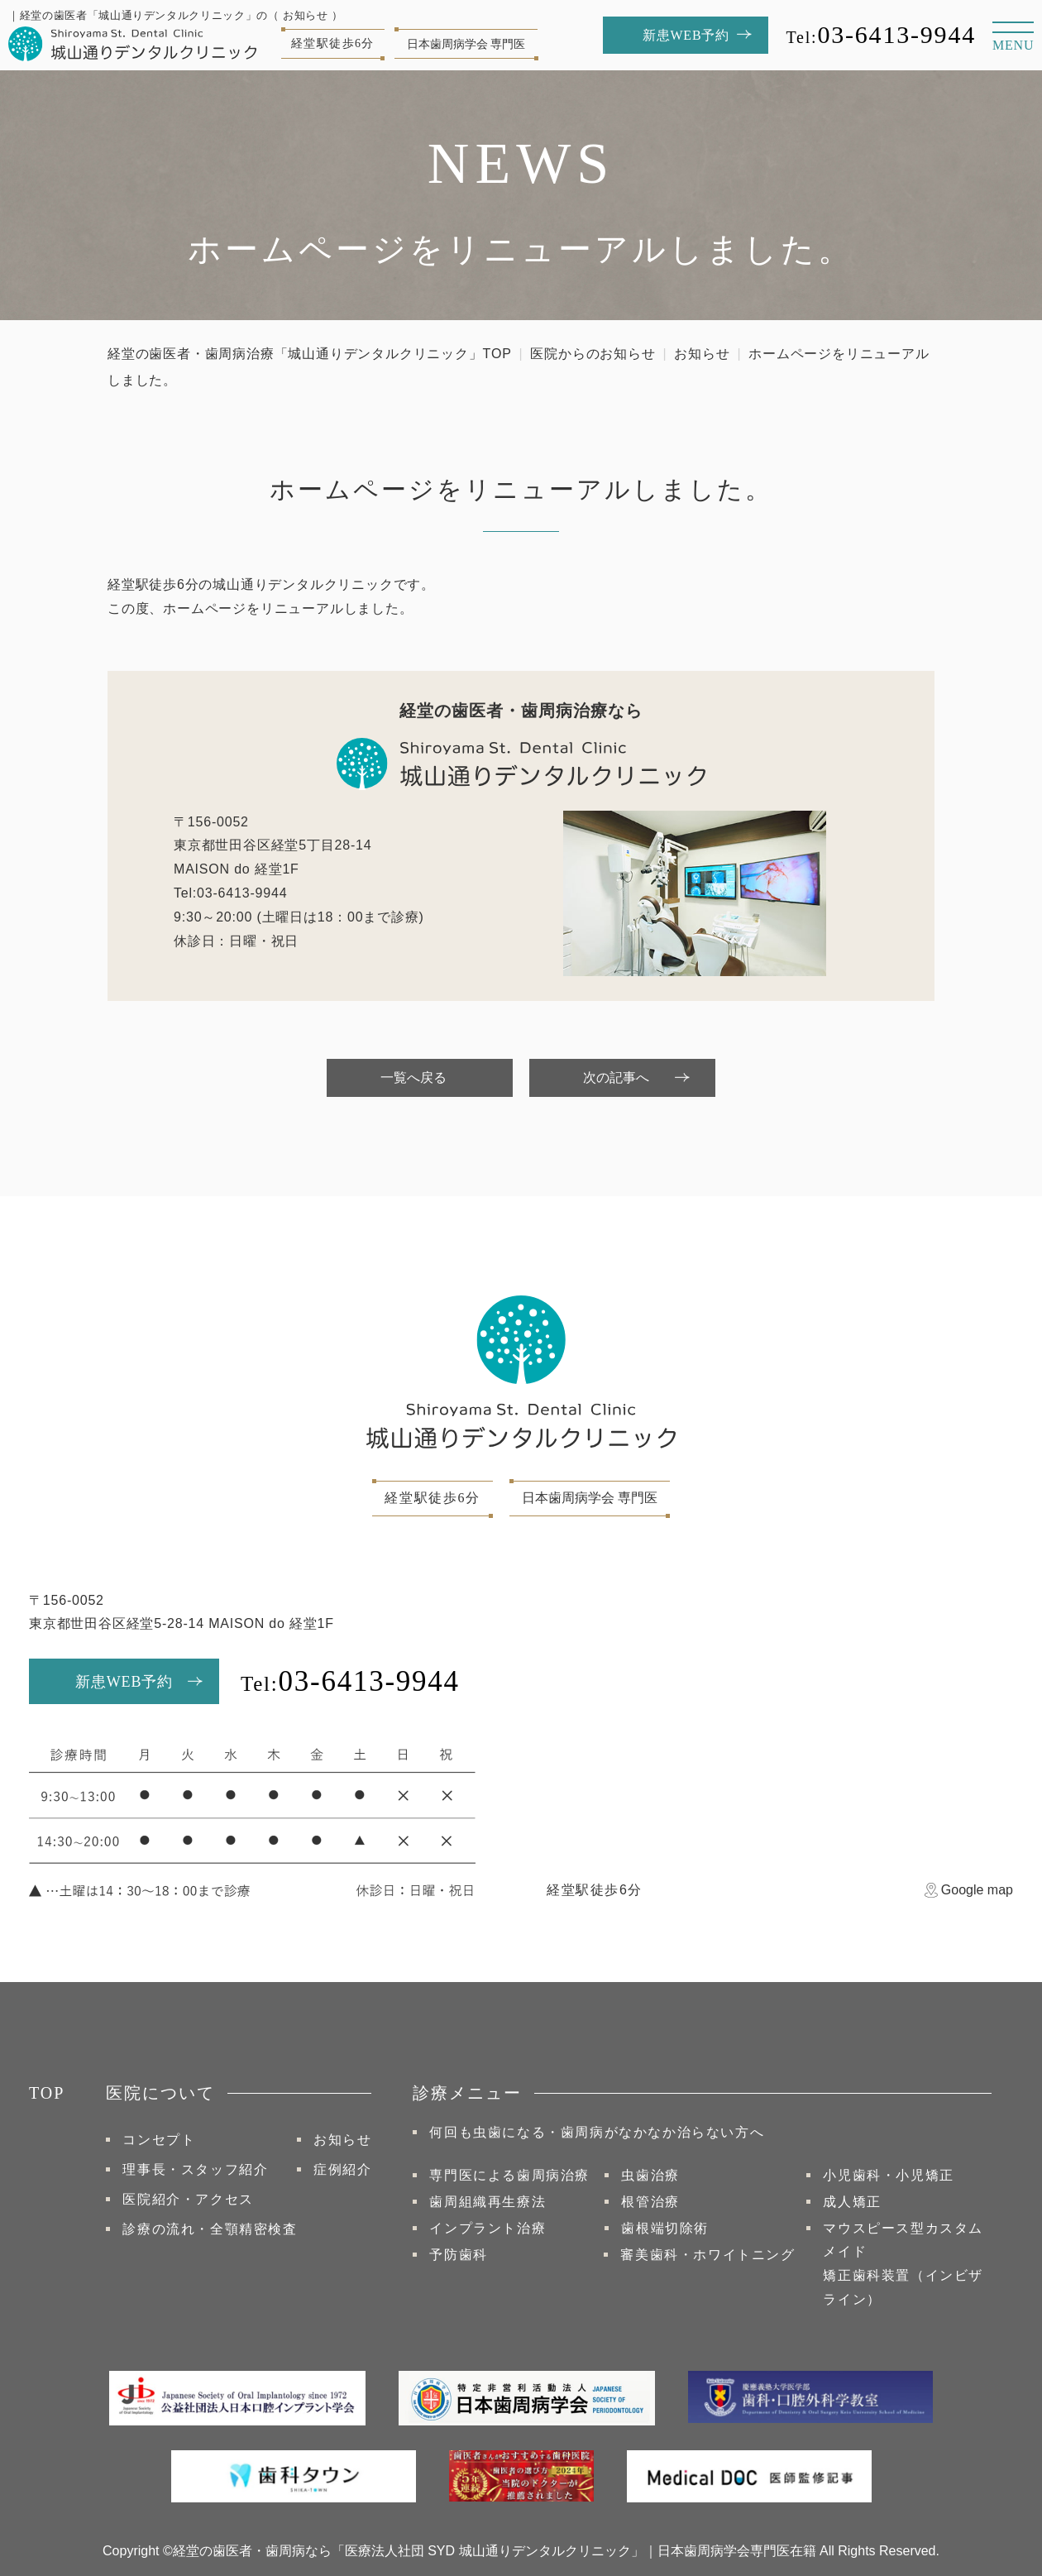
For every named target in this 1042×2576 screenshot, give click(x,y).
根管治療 (650, 2202)
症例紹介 (342, 2169)
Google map (977, 1890)
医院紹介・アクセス (187, 2199)
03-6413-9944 (881, 34)
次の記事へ (616, 1077)
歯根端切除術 (665, 2228)
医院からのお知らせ (592, 354)
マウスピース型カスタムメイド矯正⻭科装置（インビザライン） (903, 2263)
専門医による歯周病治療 (509, 2175)
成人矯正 (852, 2202)
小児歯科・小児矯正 (888, 2175)
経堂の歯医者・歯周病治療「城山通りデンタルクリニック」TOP (310, 354)
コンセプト (158, 2140)
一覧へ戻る (413, 1077)
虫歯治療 (650, 2175)
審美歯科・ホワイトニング (707, 2255)
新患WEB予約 (124, 1681)
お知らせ (701, 354)
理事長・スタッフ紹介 (195, 2169)
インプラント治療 (487, 2228)
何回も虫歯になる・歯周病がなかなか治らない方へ (596, 2132)
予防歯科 (458, 2255)
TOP (47, 2093)
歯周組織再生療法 (487, 2202)
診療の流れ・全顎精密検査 (209, 2229)
